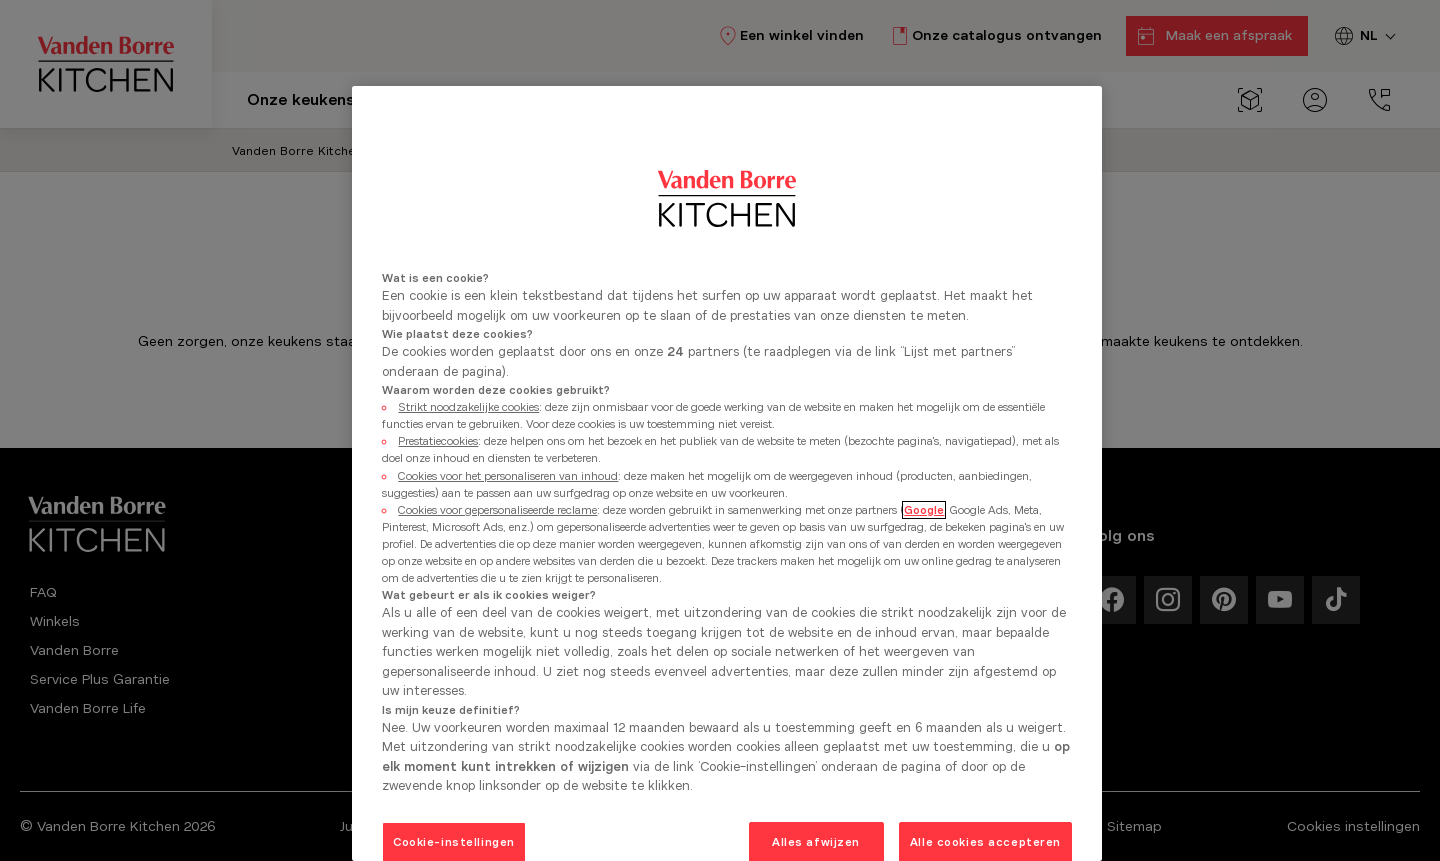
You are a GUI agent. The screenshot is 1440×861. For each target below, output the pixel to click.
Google (924, 510)
